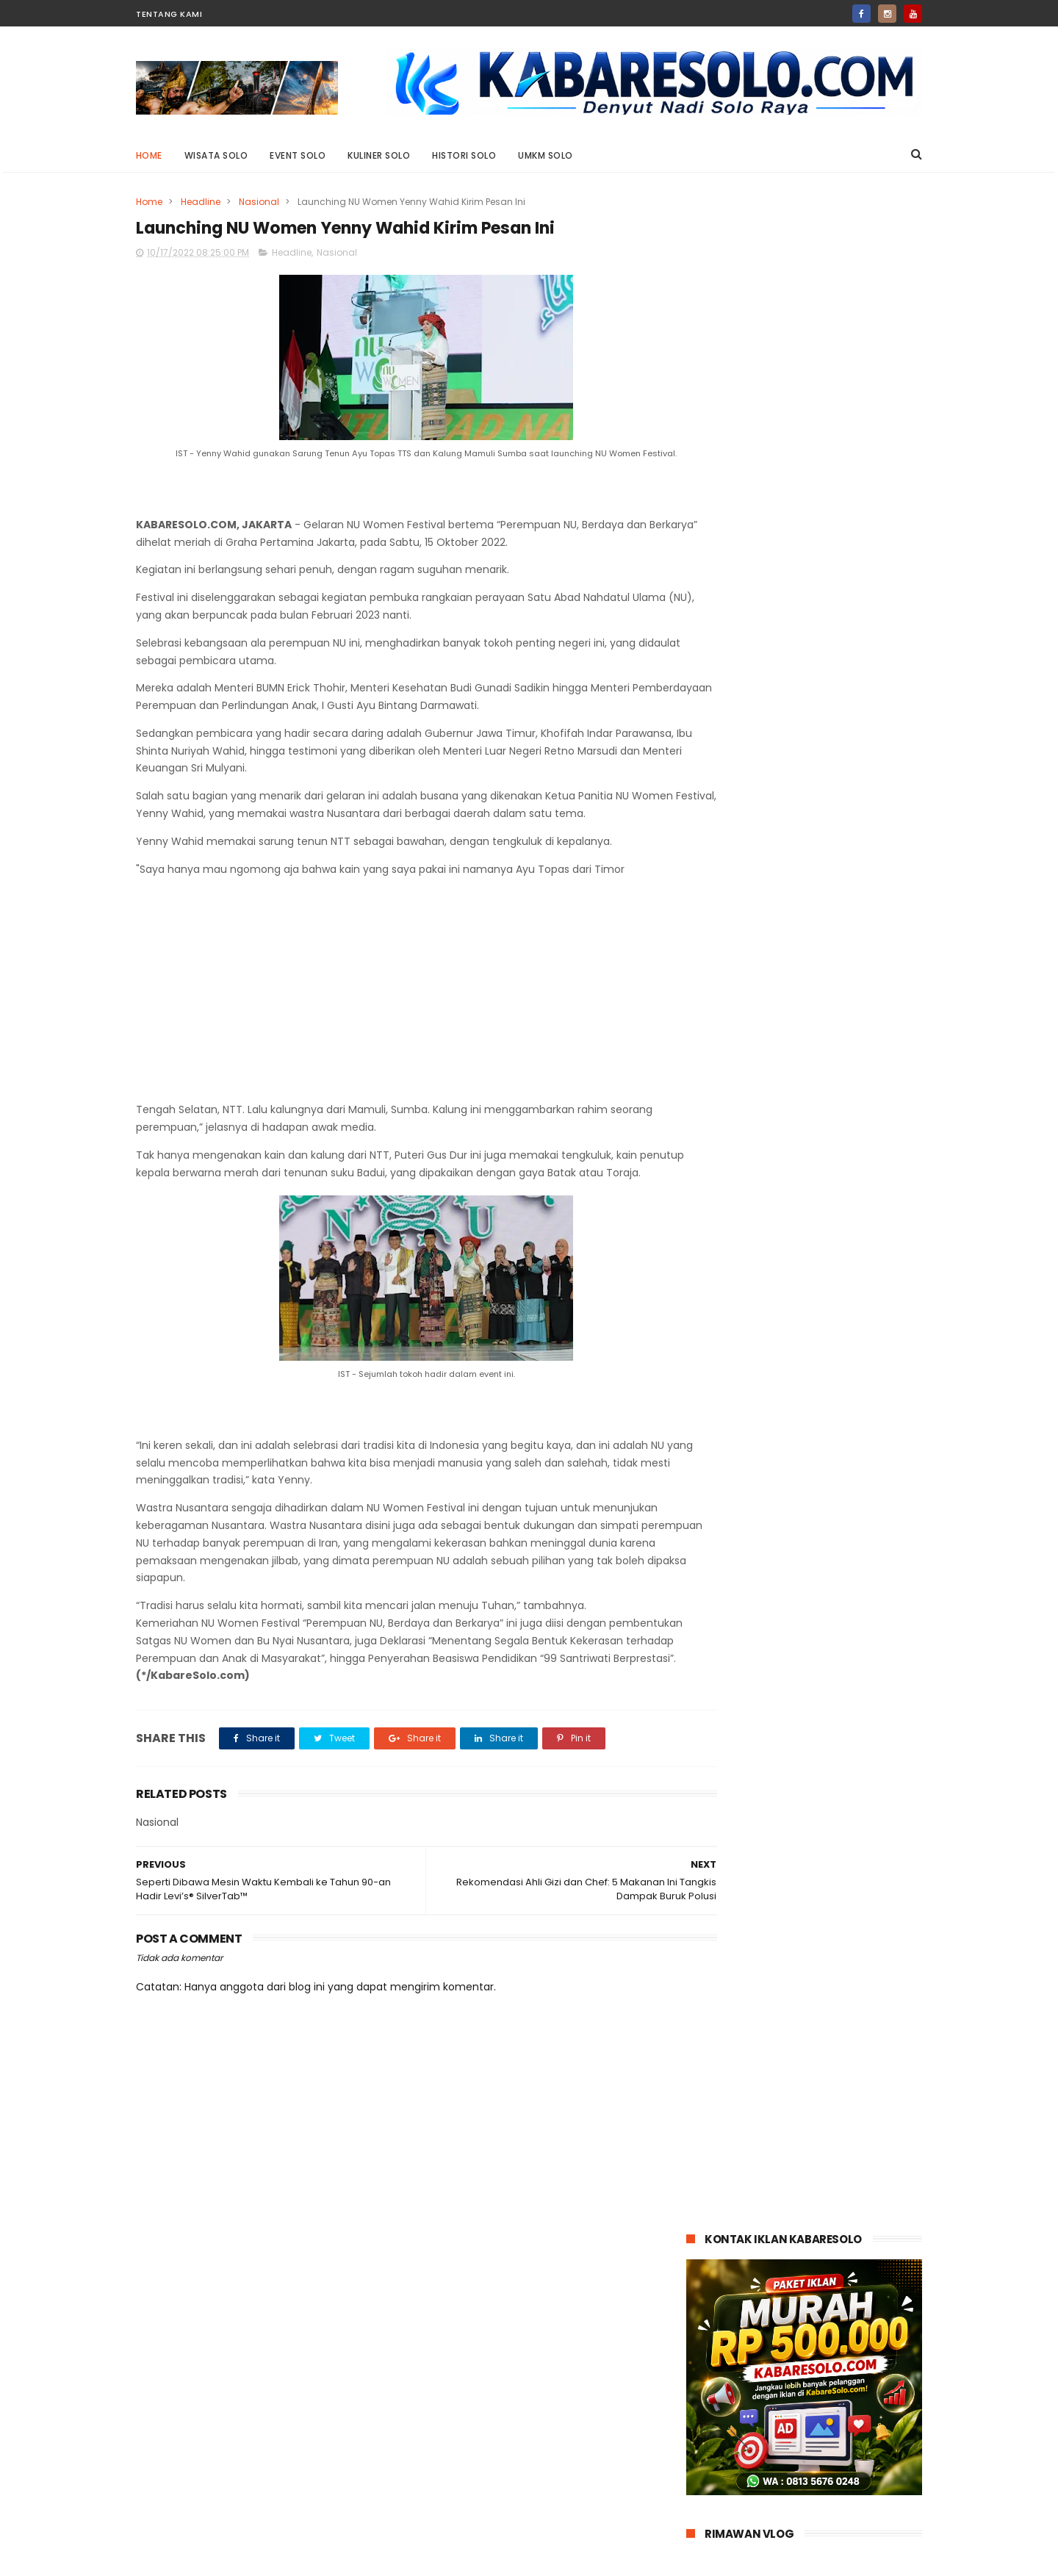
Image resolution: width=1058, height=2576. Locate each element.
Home (149, 155)
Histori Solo (465, 155)
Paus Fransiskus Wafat (824, 1233)
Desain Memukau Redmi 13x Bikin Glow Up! (836, 830)
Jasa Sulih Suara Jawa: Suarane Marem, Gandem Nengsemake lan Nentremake (832, 768)
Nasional (259, 201)
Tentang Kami (169, 14)
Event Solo (298, 155)
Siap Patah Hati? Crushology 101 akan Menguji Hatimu (839, 897)
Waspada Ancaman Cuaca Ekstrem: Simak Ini (836, 1308)
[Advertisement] (398, 1011)
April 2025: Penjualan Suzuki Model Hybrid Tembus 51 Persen (836, 1105)
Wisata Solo (216, 155)
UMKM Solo (546, 155)
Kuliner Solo (379, 155)
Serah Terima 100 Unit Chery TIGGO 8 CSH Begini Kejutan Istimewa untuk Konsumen (838, 1038)
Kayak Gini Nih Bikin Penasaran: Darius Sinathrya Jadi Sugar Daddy (838, 971)
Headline (200, 201)
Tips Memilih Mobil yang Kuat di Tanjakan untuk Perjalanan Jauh (841, 1383)
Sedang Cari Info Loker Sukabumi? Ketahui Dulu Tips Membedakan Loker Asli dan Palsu (839, 1179)
